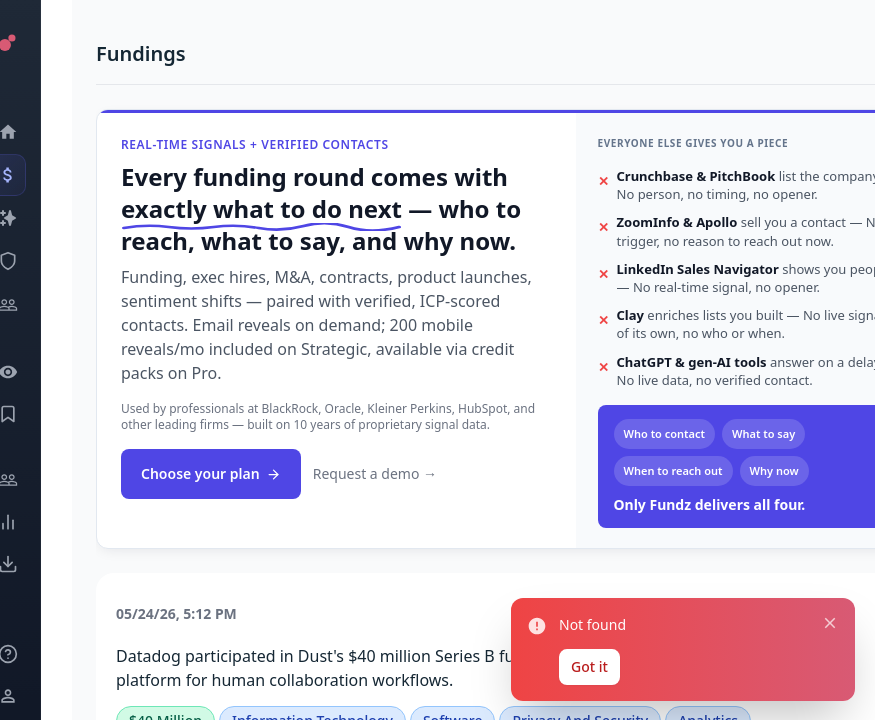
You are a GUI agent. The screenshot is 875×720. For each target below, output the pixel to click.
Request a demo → (375, 473)
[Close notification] (823, 604)
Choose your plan (211, 473)
